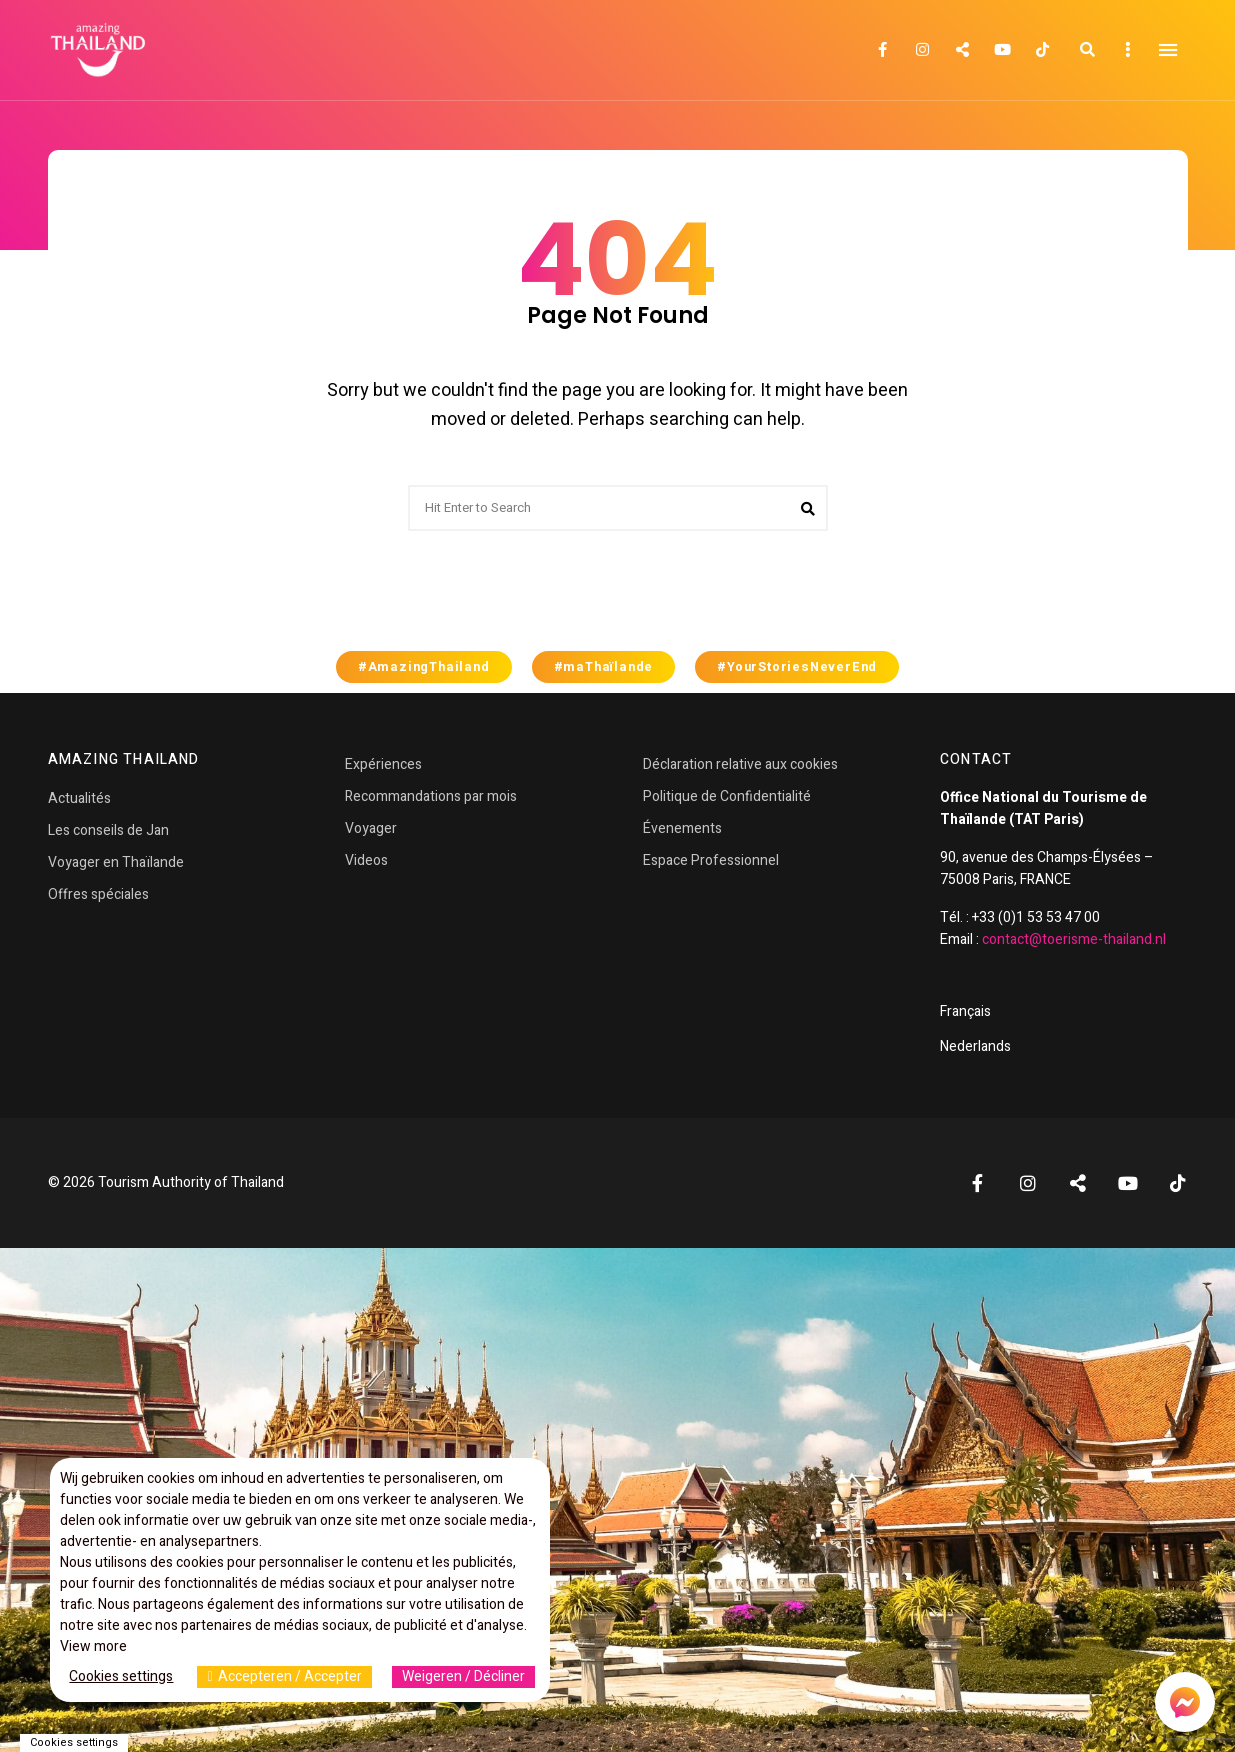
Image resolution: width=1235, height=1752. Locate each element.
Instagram (923, 50)
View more (93, 1646)
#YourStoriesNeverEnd (797, 667)
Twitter (963, 50)
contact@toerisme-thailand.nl (1074, 939)
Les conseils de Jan (108, 830)
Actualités (79, 798)
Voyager (371, 828)
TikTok (1043, 50)
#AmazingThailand (424, 667)
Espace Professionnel (711, 860)
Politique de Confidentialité (727, 796)
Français (965, 1011)
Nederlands (975, 1046)
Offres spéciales (98, 894)
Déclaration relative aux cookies (740, 764)
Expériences (383, 764)
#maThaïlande (604, 667)
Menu (1168, 50)
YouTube (1003, 50)
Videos (366, 860)
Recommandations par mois (431, 796)
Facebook (883, 50)
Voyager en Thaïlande (116, 862)
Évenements (682, 828)
